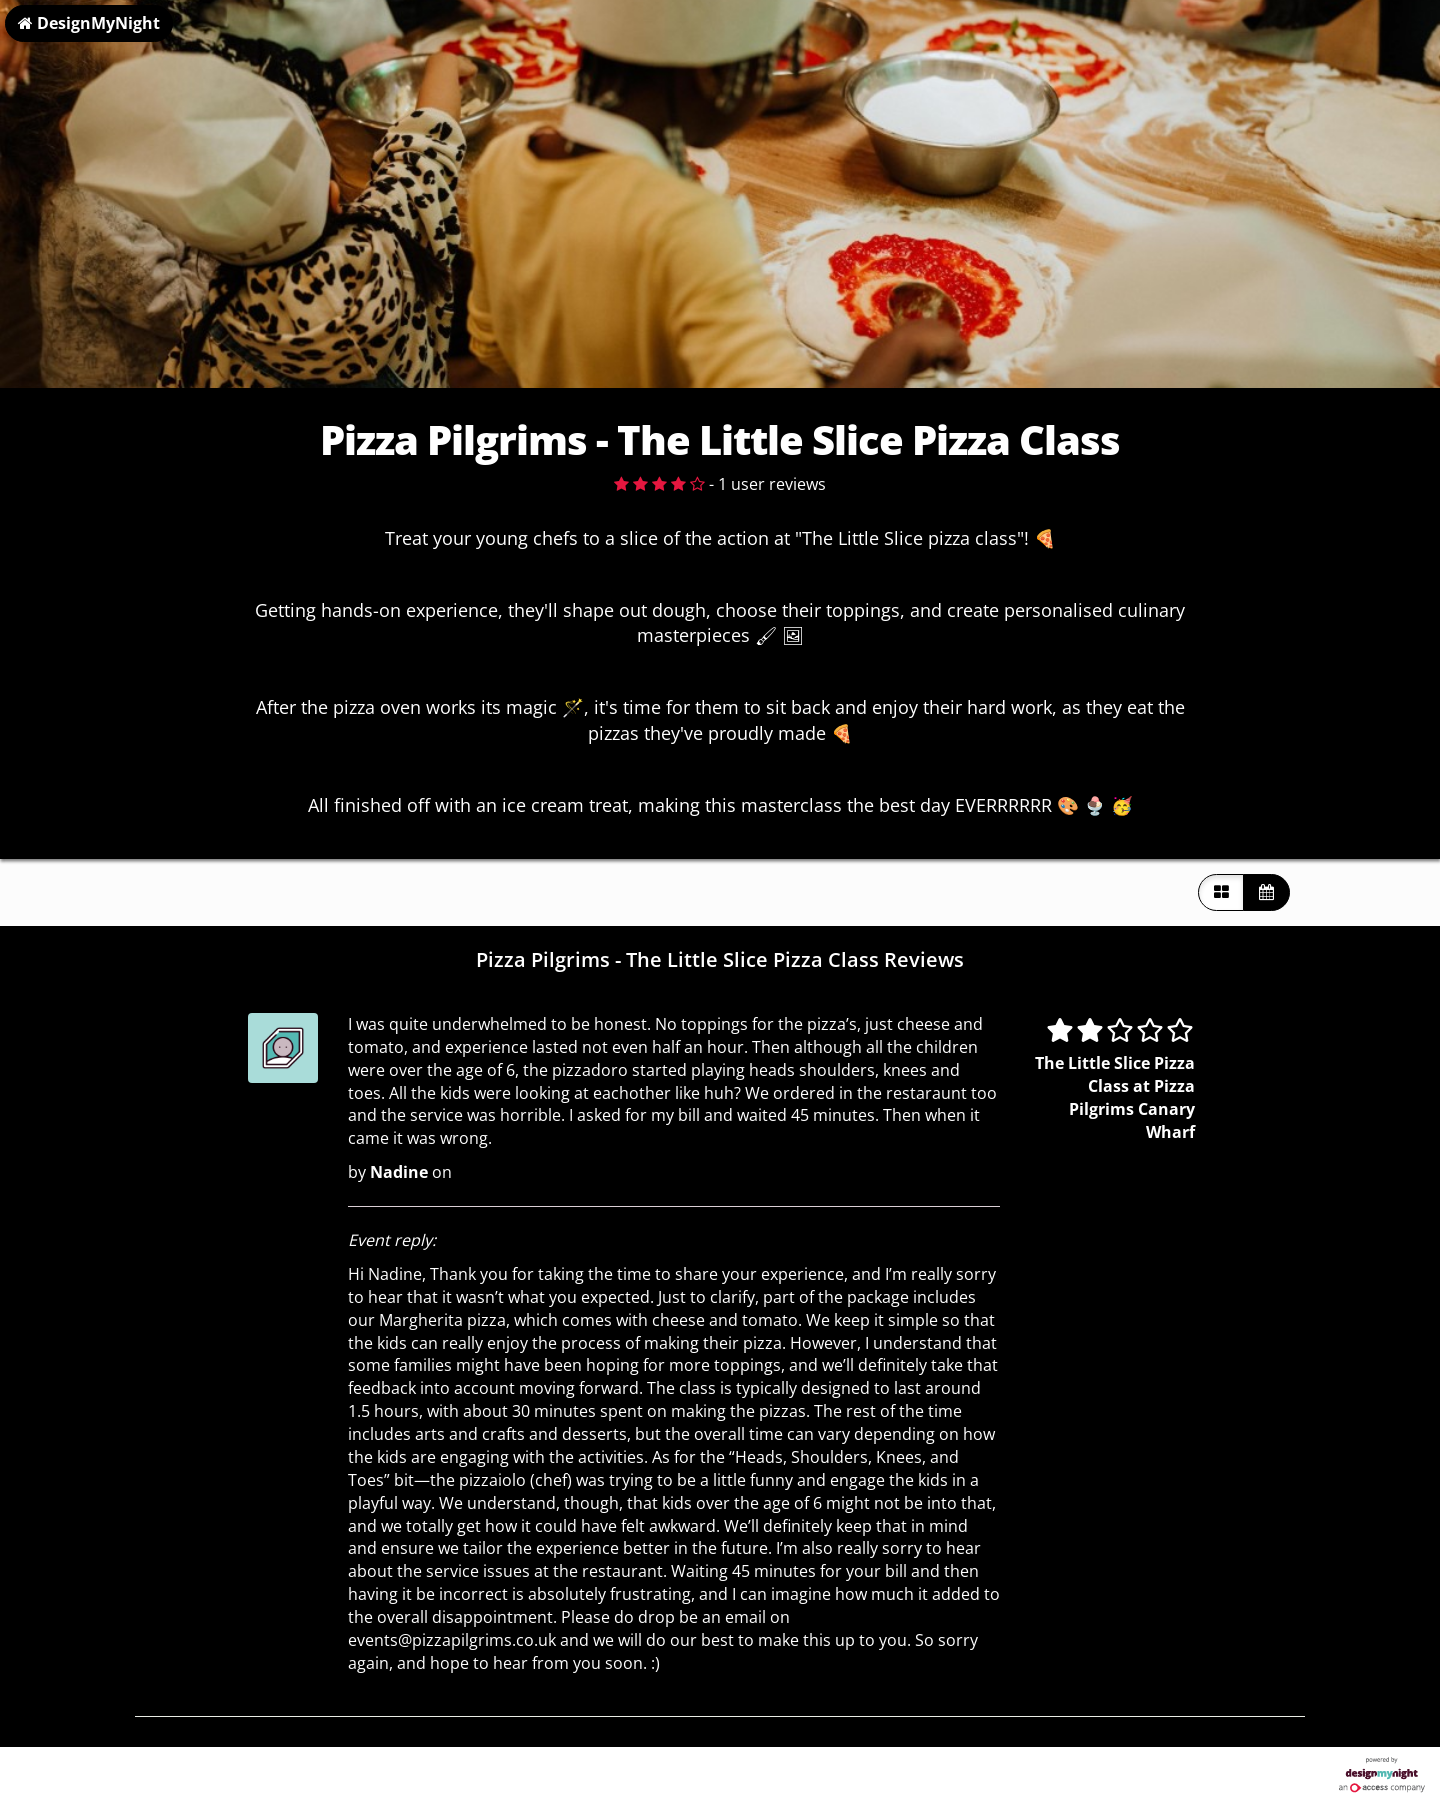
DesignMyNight (89, 23)
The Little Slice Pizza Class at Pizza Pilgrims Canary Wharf (1115, 1097)
